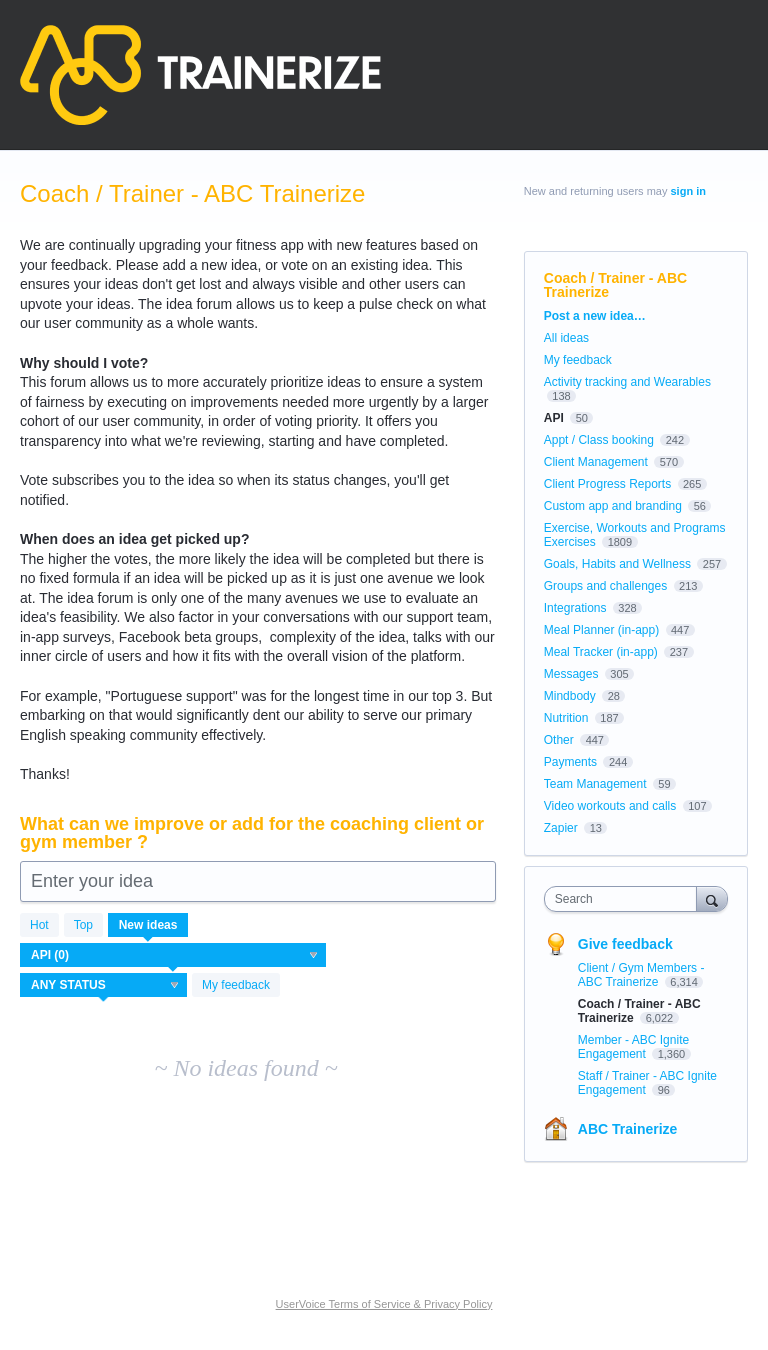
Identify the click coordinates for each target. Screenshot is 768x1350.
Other (559, 740)
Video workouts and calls (610, 806)
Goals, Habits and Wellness (617, 564)
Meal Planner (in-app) (601, 630)
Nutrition (566, 718)
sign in (688, 191)
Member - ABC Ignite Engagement (633, 1047)
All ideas (566, 338)
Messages (571, 674)
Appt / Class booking (599, 440)
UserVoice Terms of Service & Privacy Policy (384, 1304)
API (554, 418)
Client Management (596, 462)
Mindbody (570, 696)
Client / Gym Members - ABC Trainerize (641, 975)
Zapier (561, 828)
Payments (570, 762)
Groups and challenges (605, 586)
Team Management (595, 784)
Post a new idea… (595, 316)
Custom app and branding (613, 506)
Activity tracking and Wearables (627, 382)
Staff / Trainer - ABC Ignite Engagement (647, 1083)
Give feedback (625, 944)
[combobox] (625, 899)
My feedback (236, 985)
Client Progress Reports (607, 484)
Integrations (575, 608)
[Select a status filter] (104, 986)
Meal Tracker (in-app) (601, 652)
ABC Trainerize (628, 1129)
